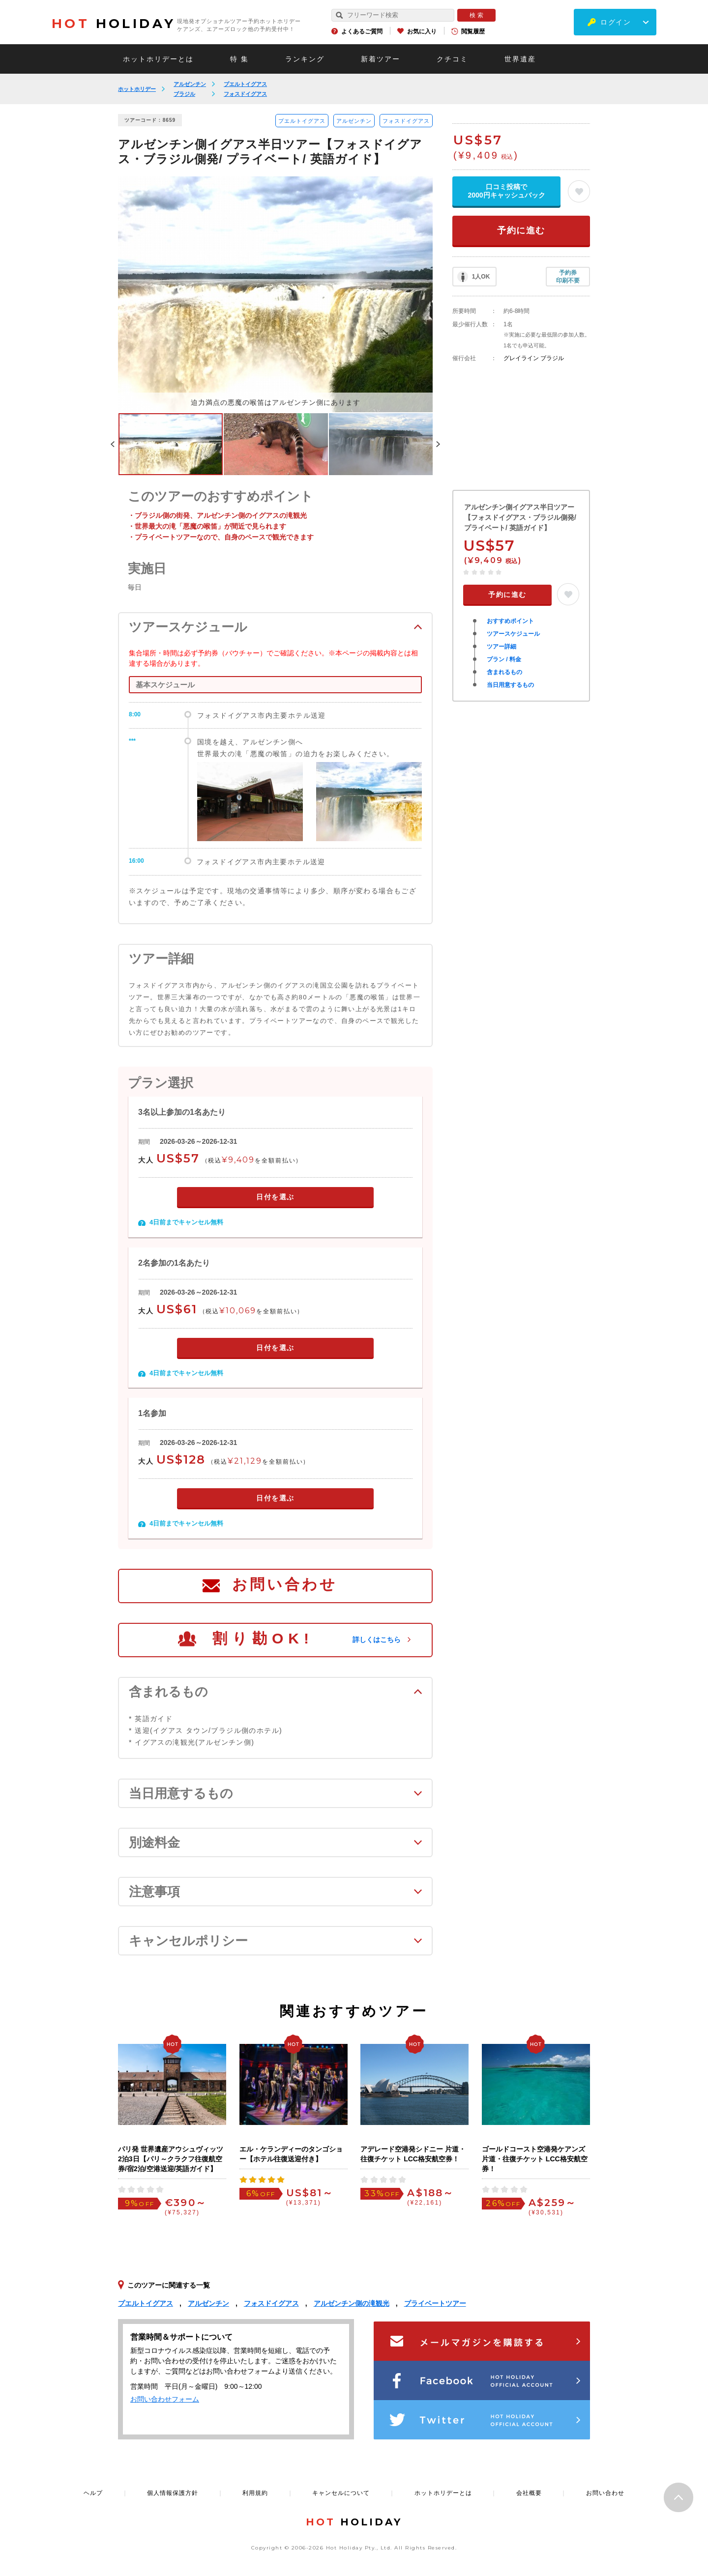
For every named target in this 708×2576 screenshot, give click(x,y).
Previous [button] (113, 444)
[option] (275, 294)
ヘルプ (93, 2493)
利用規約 (255, 2493)
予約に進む (521, 230)
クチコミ (452, 59)
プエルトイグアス (245, 84)
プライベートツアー (435, 2303)
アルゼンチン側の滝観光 (351, 2303)
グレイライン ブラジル (533, 358)
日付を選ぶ (275, 1197)
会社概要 (529, 2493)
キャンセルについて (341, 2493)
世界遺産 (520, 59)
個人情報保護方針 (172, 2493)
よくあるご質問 (362, 31)
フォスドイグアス (245, 94)
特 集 (239, 59)
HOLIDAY (114, 23)
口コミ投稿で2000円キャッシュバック (506, 191)
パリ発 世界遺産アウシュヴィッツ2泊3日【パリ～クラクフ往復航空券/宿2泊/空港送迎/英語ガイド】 (170, 2159)
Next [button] (438, 444)
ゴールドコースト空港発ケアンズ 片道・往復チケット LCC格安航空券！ (535, 2159)
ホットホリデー (137, 89)
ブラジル (184, 94)
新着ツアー (380, 59)
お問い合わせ (284, 1584)
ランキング (304, 59)
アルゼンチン (190, 84)
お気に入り (422, 31)
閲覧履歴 (473, 31)
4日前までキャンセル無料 (186, 1222)
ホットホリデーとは (158, 59)
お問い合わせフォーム (164, 2399)
